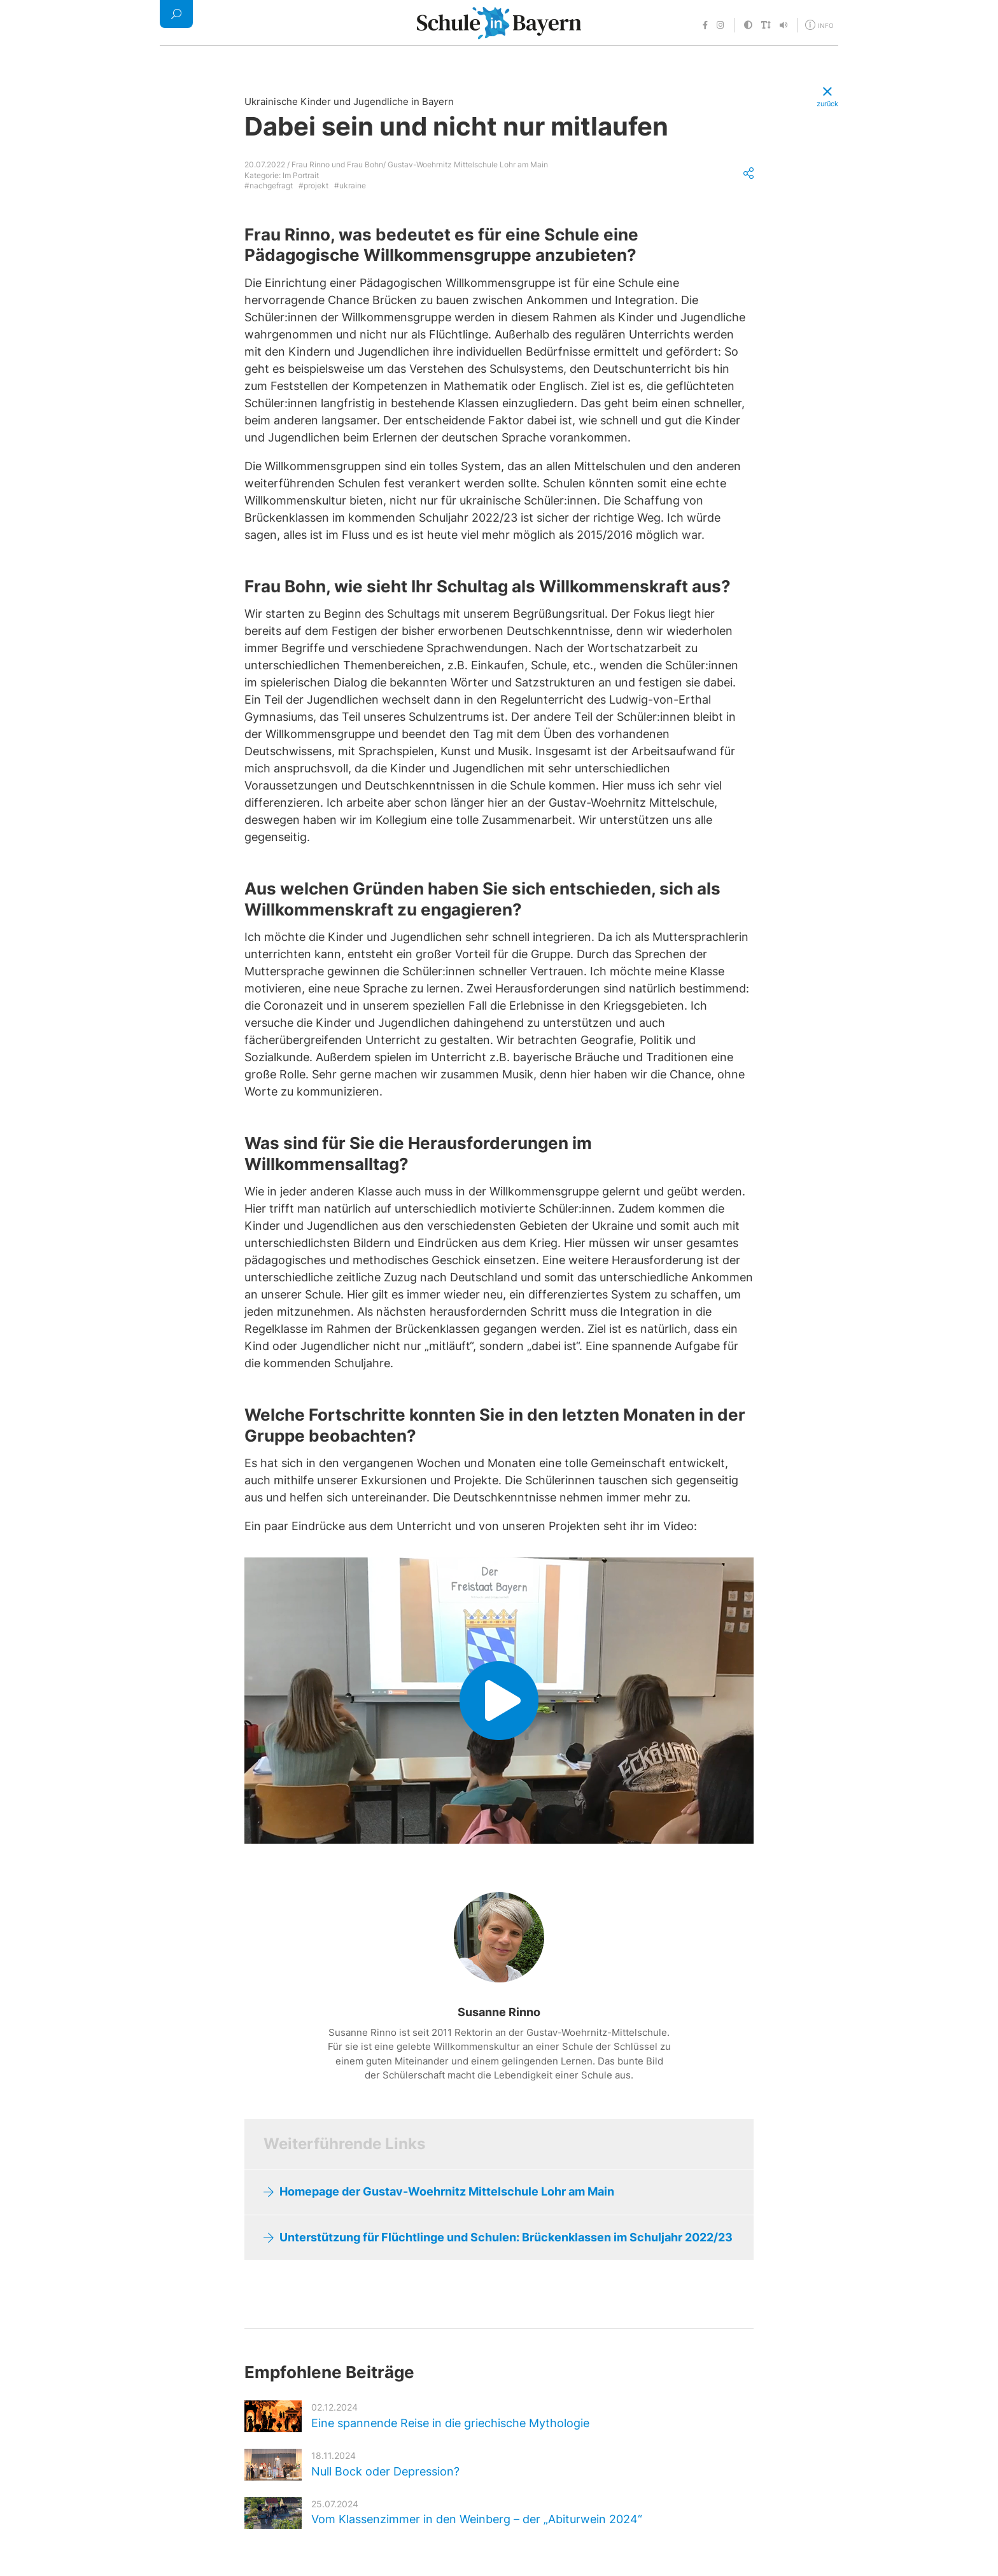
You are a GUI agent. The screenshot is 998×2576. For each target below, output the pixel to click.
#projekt (313, 185)
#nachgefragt (268, 185)
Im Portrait (301, 175)
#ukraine (350, 185)
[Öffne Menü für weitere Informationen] (820, 24)
